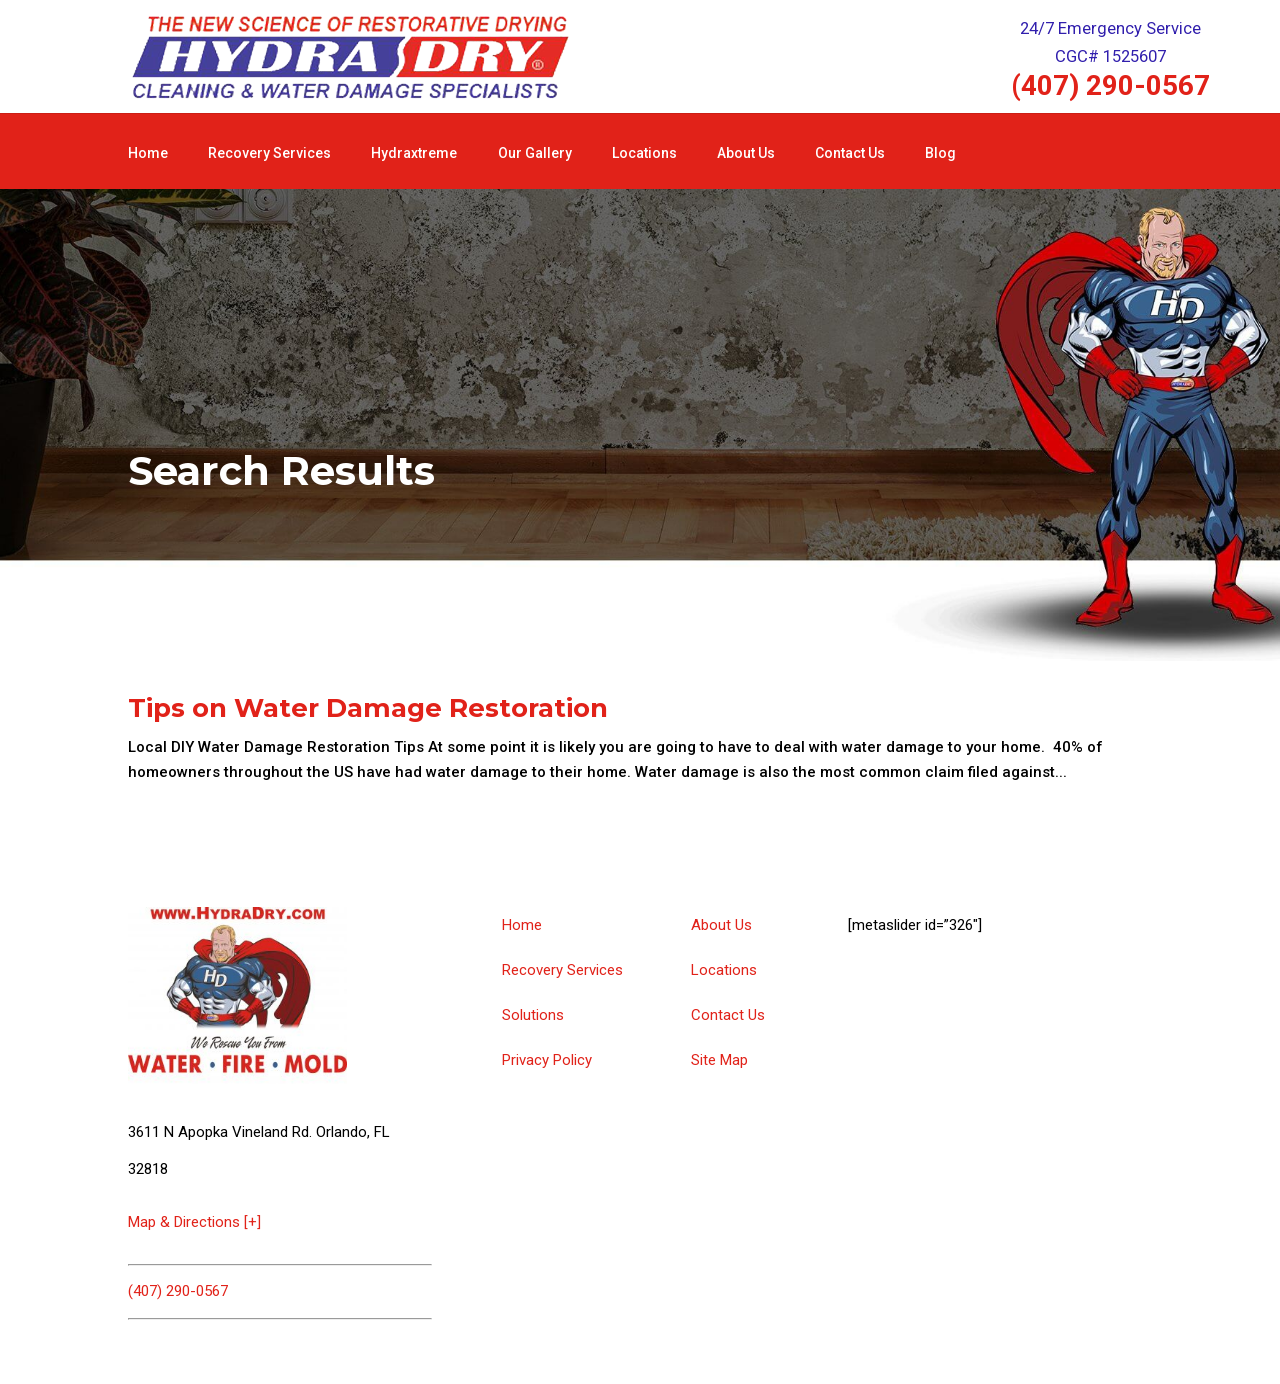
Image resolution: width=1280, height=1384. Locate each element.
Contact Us (850, 153)
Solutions (533, 1015)
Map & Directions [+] (194, 1222)
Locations (644, 153)
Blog (940, 153)
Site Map (719, 1060)
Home (148, 153)
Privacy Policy (547, 1060)
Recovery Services (269, 153)
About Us (746, 153)
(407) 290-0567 (1110, 85)
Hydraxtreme (414, 153)
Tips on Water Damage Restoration (368, 708)
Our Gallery (535, 153)
